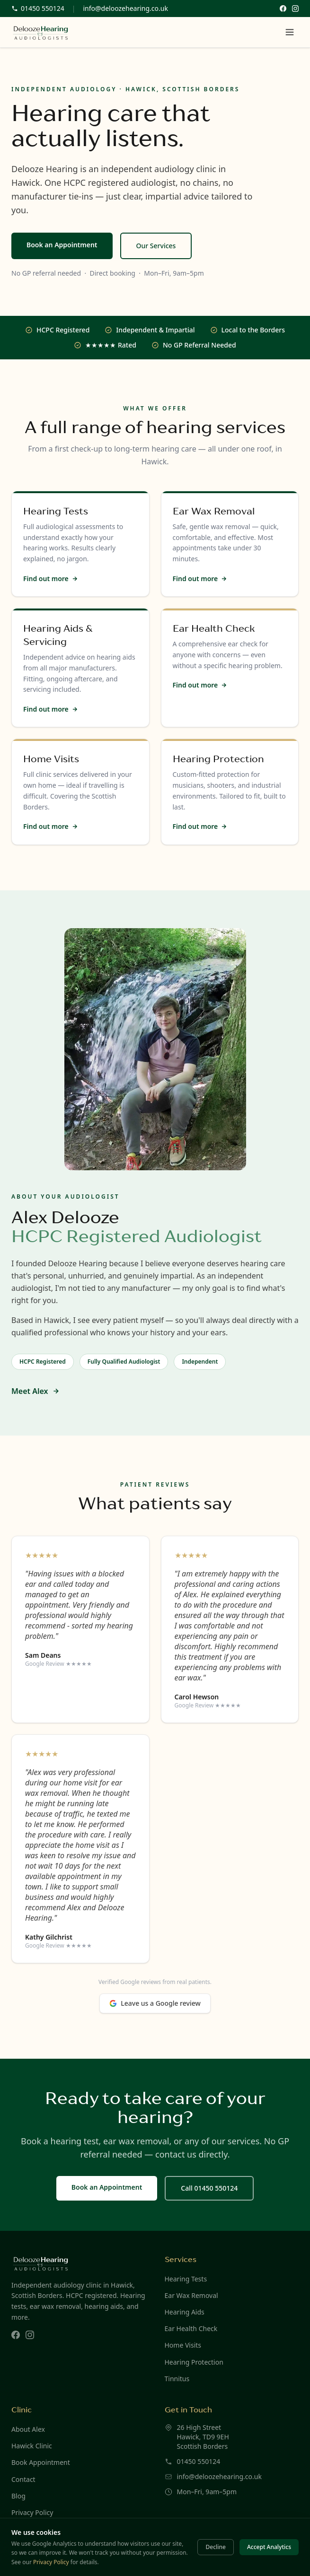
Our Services (156, 245)
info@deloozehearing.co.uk (125, 8)
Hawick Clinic (31, 2445)
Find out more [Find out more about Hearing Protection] (200, 826)
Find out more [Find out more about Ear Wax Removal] (200, 578)
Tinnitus (177, 2378)
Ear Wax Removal (191, 2295)
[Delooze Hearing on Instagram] (30, 2335)
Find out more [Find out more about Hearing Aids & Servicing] (50, 709)
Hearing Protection (194, 2362)
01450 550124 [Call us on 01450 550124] (37, 8)
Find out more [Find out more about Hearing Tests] (50, 578)
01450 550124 (199, 2461)
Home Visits (183, 2345)
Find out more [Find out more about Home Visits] (50, 826)
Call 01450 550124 (209, 2188)
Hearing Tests (186, 2278)
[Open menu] (290, 32)
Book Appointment (40, 2462)
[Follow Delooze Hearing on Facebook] (283, 8)
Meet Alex (35, 1391)
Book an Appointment (62, 244)
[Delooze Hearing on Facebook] (15, 2335)
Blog (18, 2495)
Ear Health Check (191, 2328)
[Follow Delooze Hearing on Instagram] (295, 8)
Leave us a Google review (154, 2003)
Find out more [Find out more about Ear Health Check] (200, 684)
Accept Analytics (269, 2547)
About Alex (28, 2429)
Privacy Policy (32, 2512)
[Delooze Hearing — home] (40, 32)
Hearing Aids (184, 2311)
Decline (215, 2547)
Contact (23, 2479)
